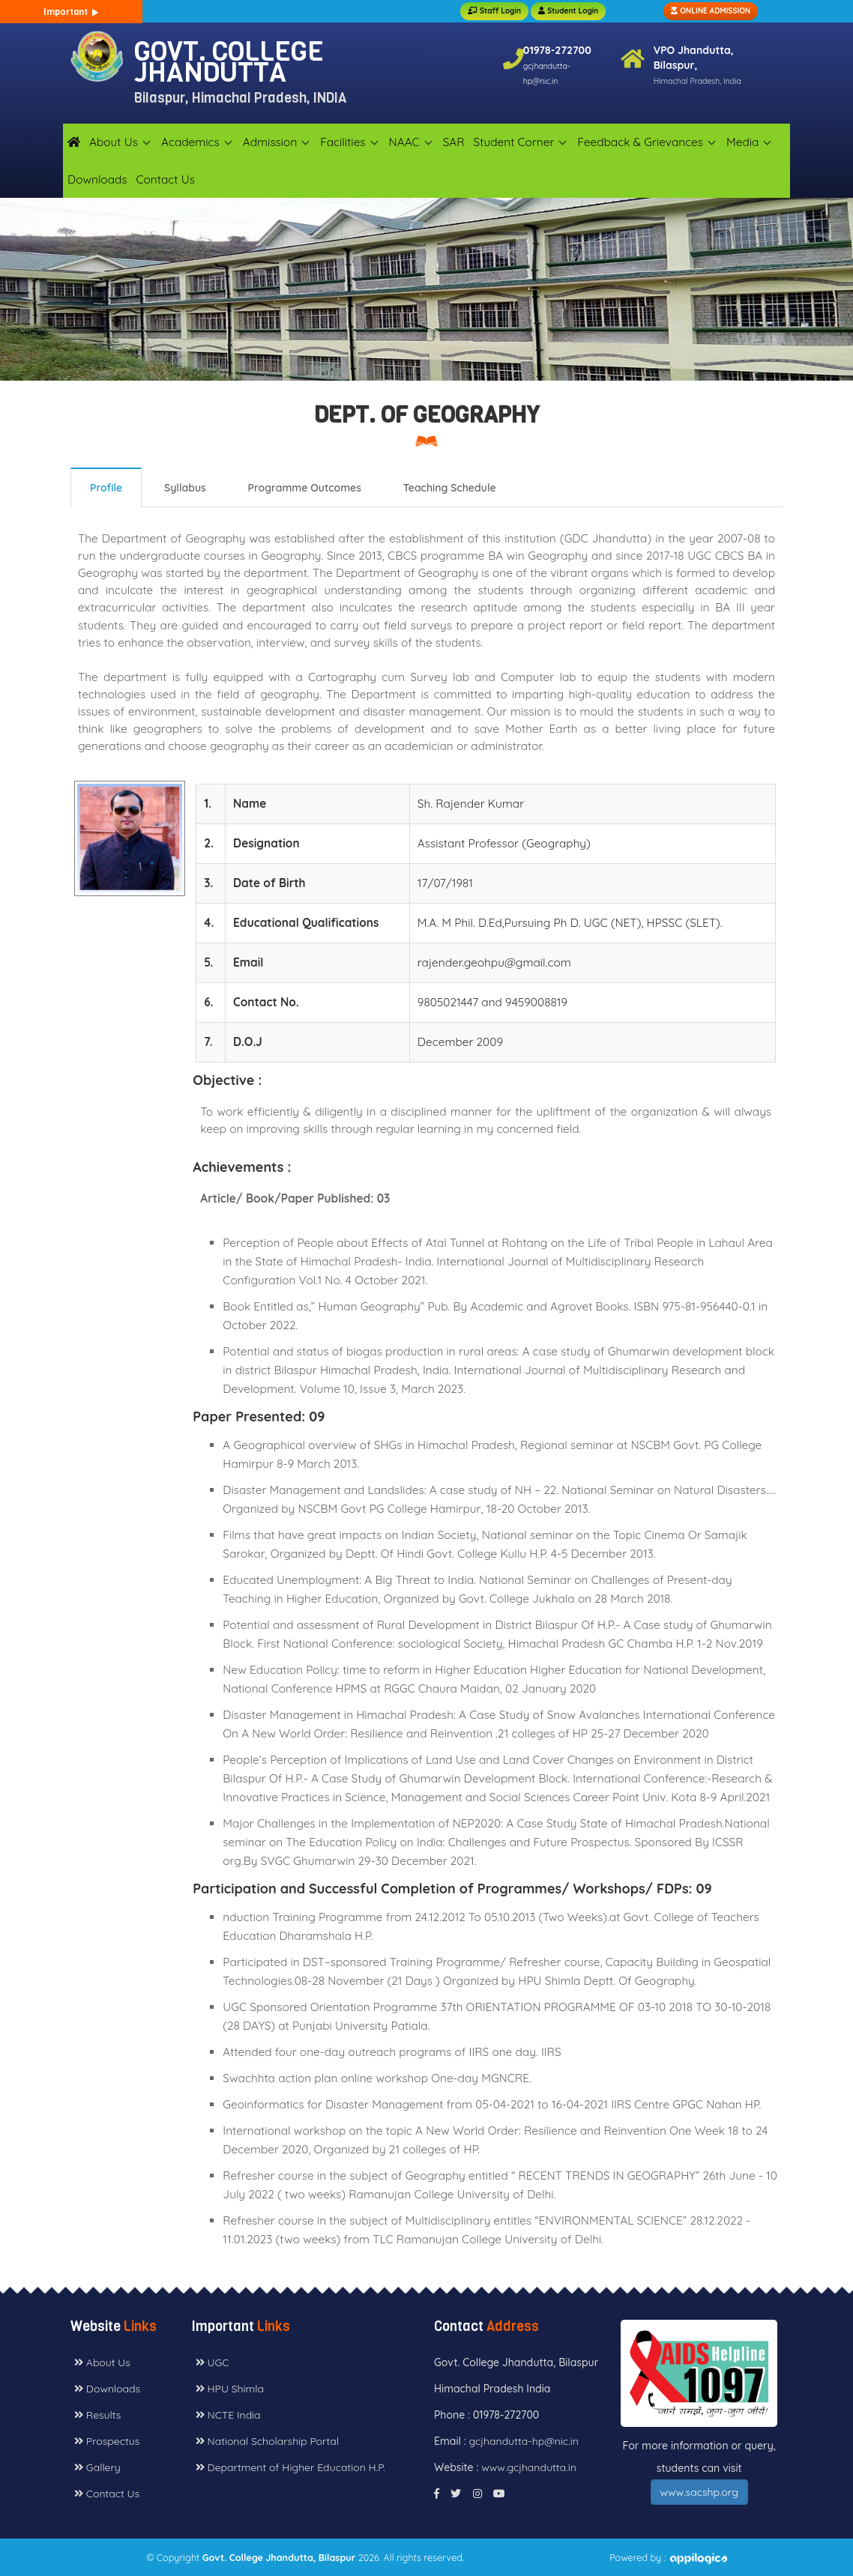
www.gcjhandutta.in (528, 2467)
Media (742, 142)
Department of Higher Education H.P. (290, 2467)
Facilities (342, 142)
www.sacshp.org (699, 2492)
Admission (270, 142)
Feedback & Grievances (640, 142)
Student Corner (514, 142)
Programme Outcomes (304, 488)
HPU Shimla (230, 2388)
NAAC (404, 142)
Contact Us (165, 179)
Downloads (97, 179)
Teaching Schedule (449, 488)
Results (97, 2415)
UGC (212, 2362)
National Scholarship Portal (267, 2441)
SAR (454, 142)
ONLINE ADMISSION (710, 11)
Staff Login (494, 11)
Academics (190, 142)
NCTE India (228, 2415)
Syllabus (185, 488)
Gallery (97, 2467)
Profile (106, 488)
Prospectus (106, 2441)
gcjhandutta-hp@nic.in (524, 2441)
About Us (113, 142)
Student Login (568, 11)
